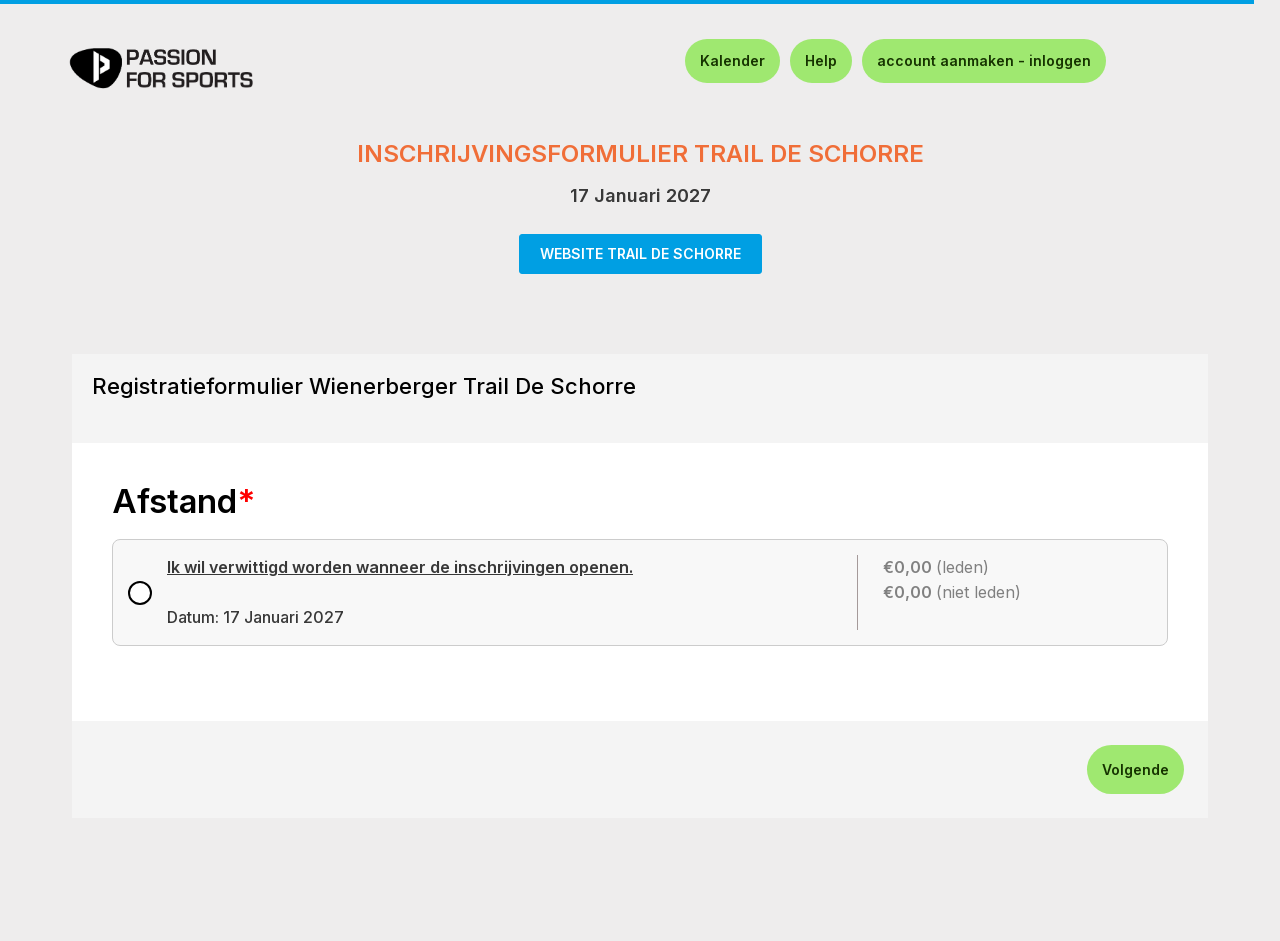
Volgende (1135, 769)
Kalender (732, 60)
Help (821, 60)
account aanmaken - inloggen (984, 60)
